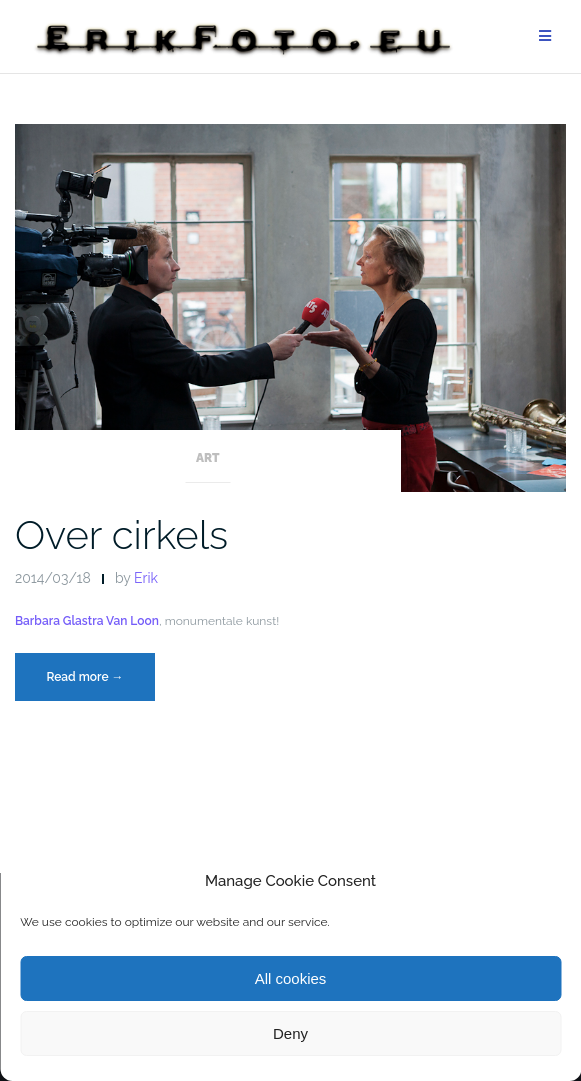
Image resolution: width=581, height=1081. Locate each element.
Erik (146, 578)
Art (207, 458)
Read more (97, 682)
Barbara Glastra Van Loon (87, 621)
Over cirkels (121, 534)
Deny (290, 1033)
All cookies (291, 978)
